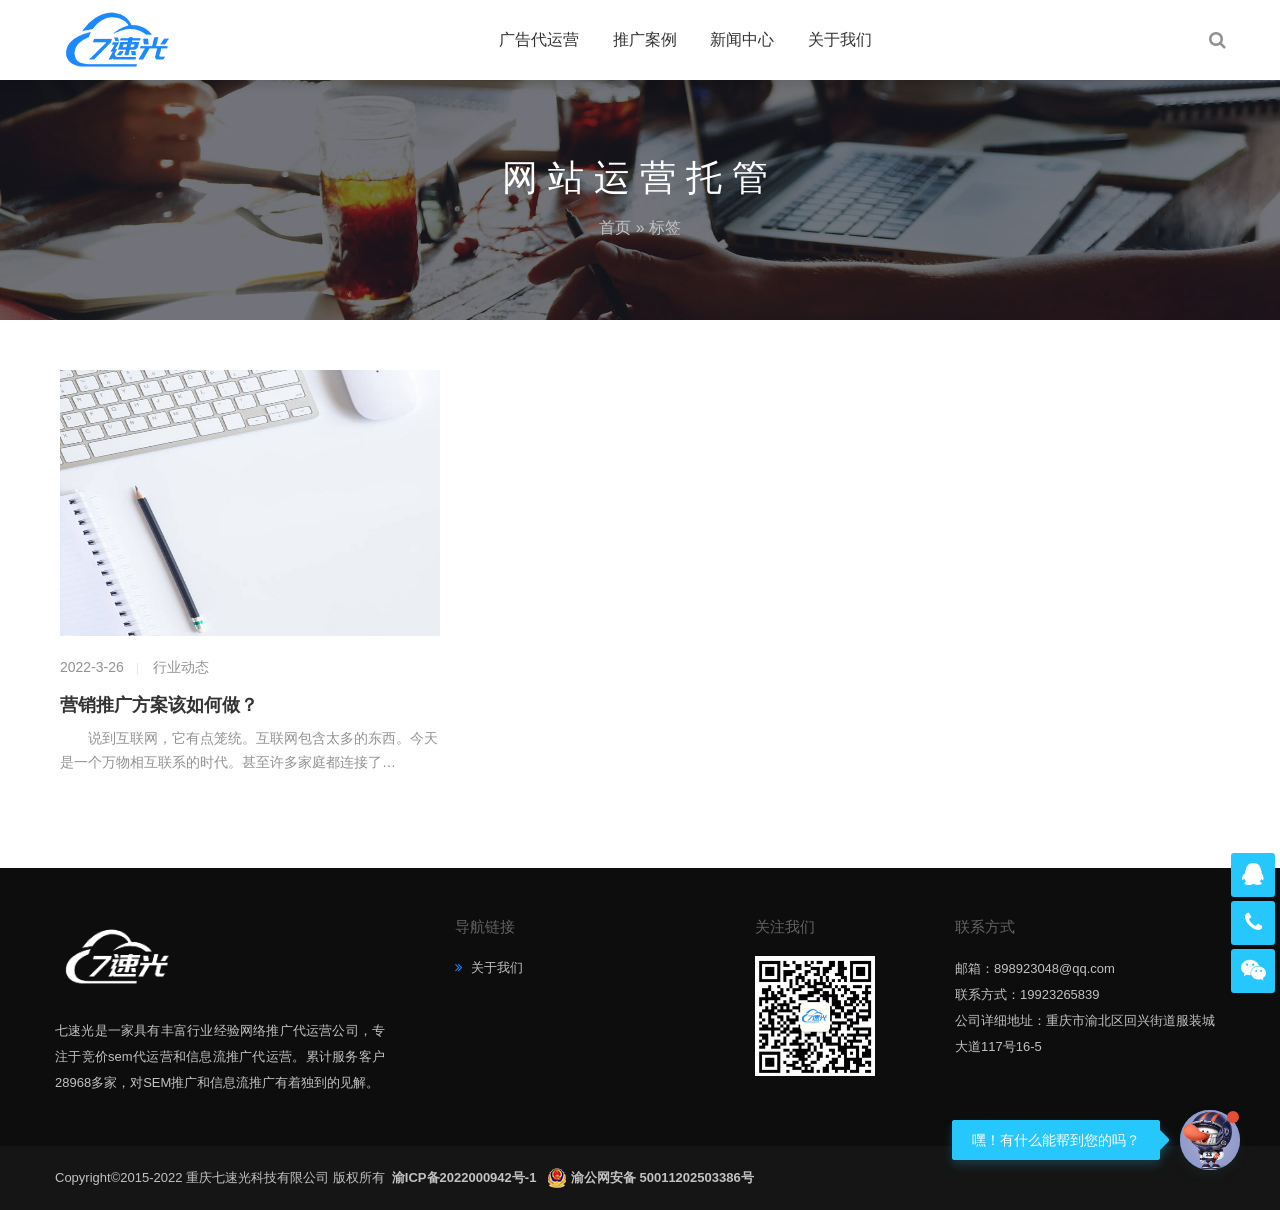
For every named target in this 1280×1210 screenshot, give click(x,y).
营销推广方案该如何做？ (159, 705)
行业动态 (181, 667)
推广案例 (645, 39)
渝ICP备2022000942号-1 (466, 1177)
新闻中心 (742, 39)
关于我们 (840, 39)
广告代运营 (539, 39)
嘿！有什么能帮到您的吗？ (1056, 1140)
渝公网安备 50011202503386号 (662, 1177)
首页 (615, 227)
